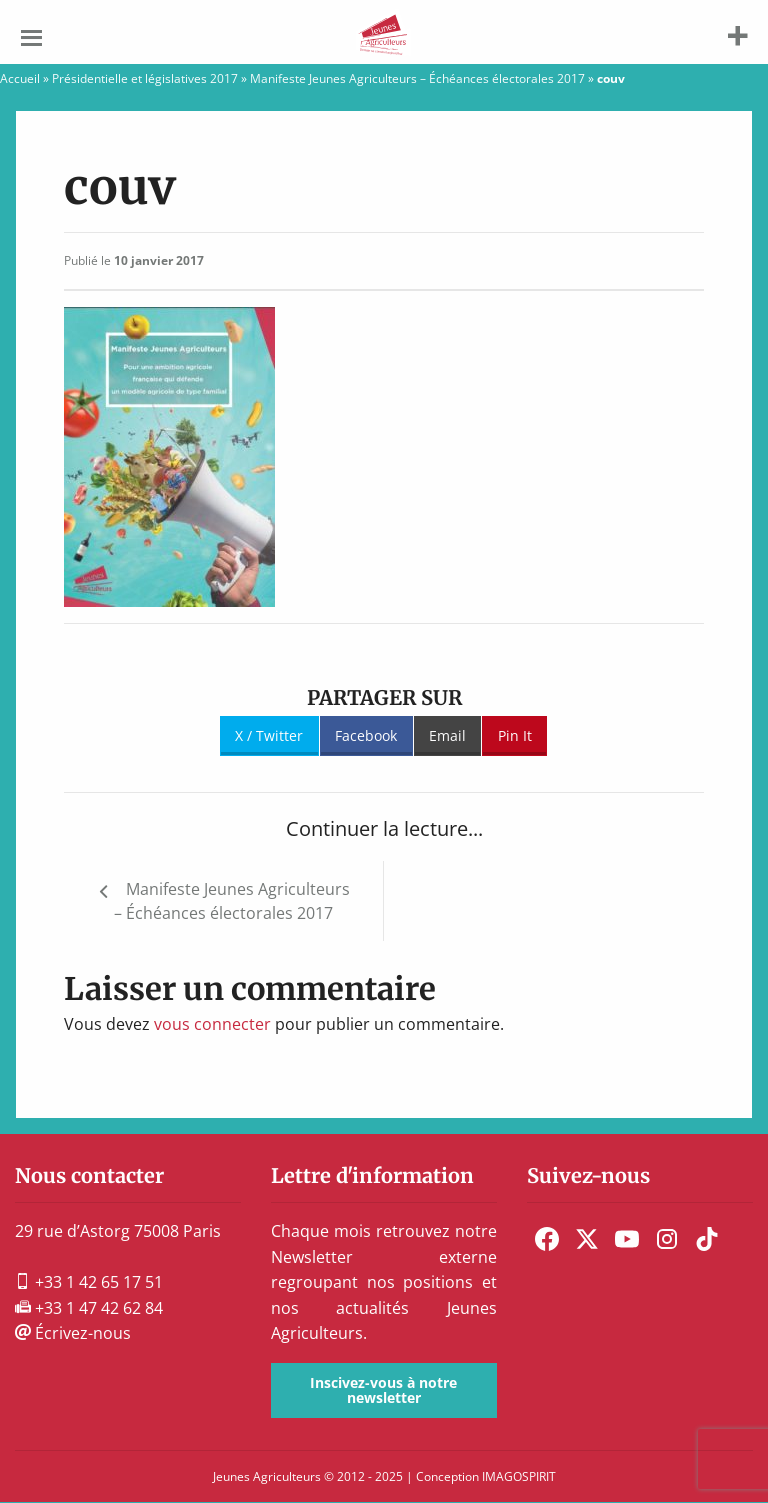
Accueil (20, 78)
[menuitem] (547, 1239)
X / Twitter (269, 735)
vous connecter (212, 1024)
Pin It (515, 735)
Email (447, 735)
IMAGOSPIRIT (519, 1476)
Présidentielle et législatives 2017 (145, 78)
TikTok (707, 1239)
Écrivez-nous (73, 1333)
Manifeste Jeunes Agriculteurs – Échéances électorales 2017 (417, 78)
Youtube (627, 1239)
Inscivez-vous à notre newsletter (383, 1389)
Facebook (366, 735)
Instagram (667, 1239)
